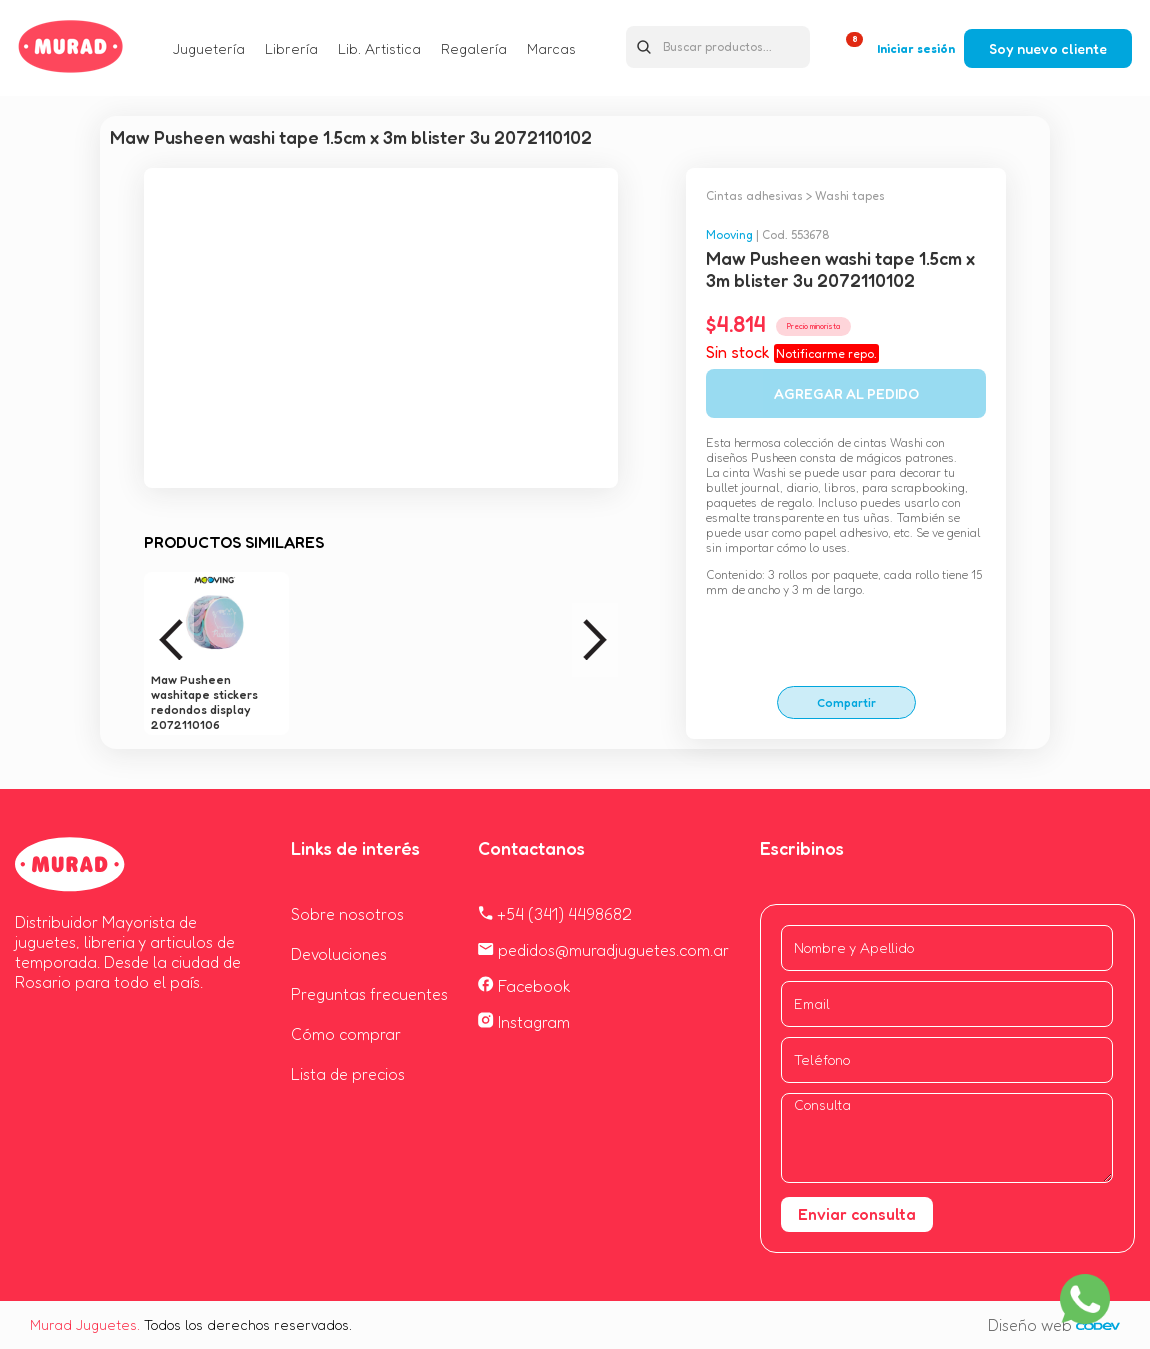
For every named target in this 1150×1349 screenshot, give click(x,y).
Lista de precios (348, 1074)
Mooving (729, 234)
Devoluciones (339, 954)
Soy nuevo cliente (1048, 48)
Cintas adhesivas (754, 195)
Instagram (524, 1022)
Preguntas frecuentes (369, 994)
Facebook (524, 986)
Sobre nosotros (347, 914)
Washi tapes (850, 195)
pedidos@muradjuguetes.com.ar (603, 950)
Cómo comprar (346, 1034)
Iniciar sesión (916, 48)
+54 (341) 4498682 (555, 914)
